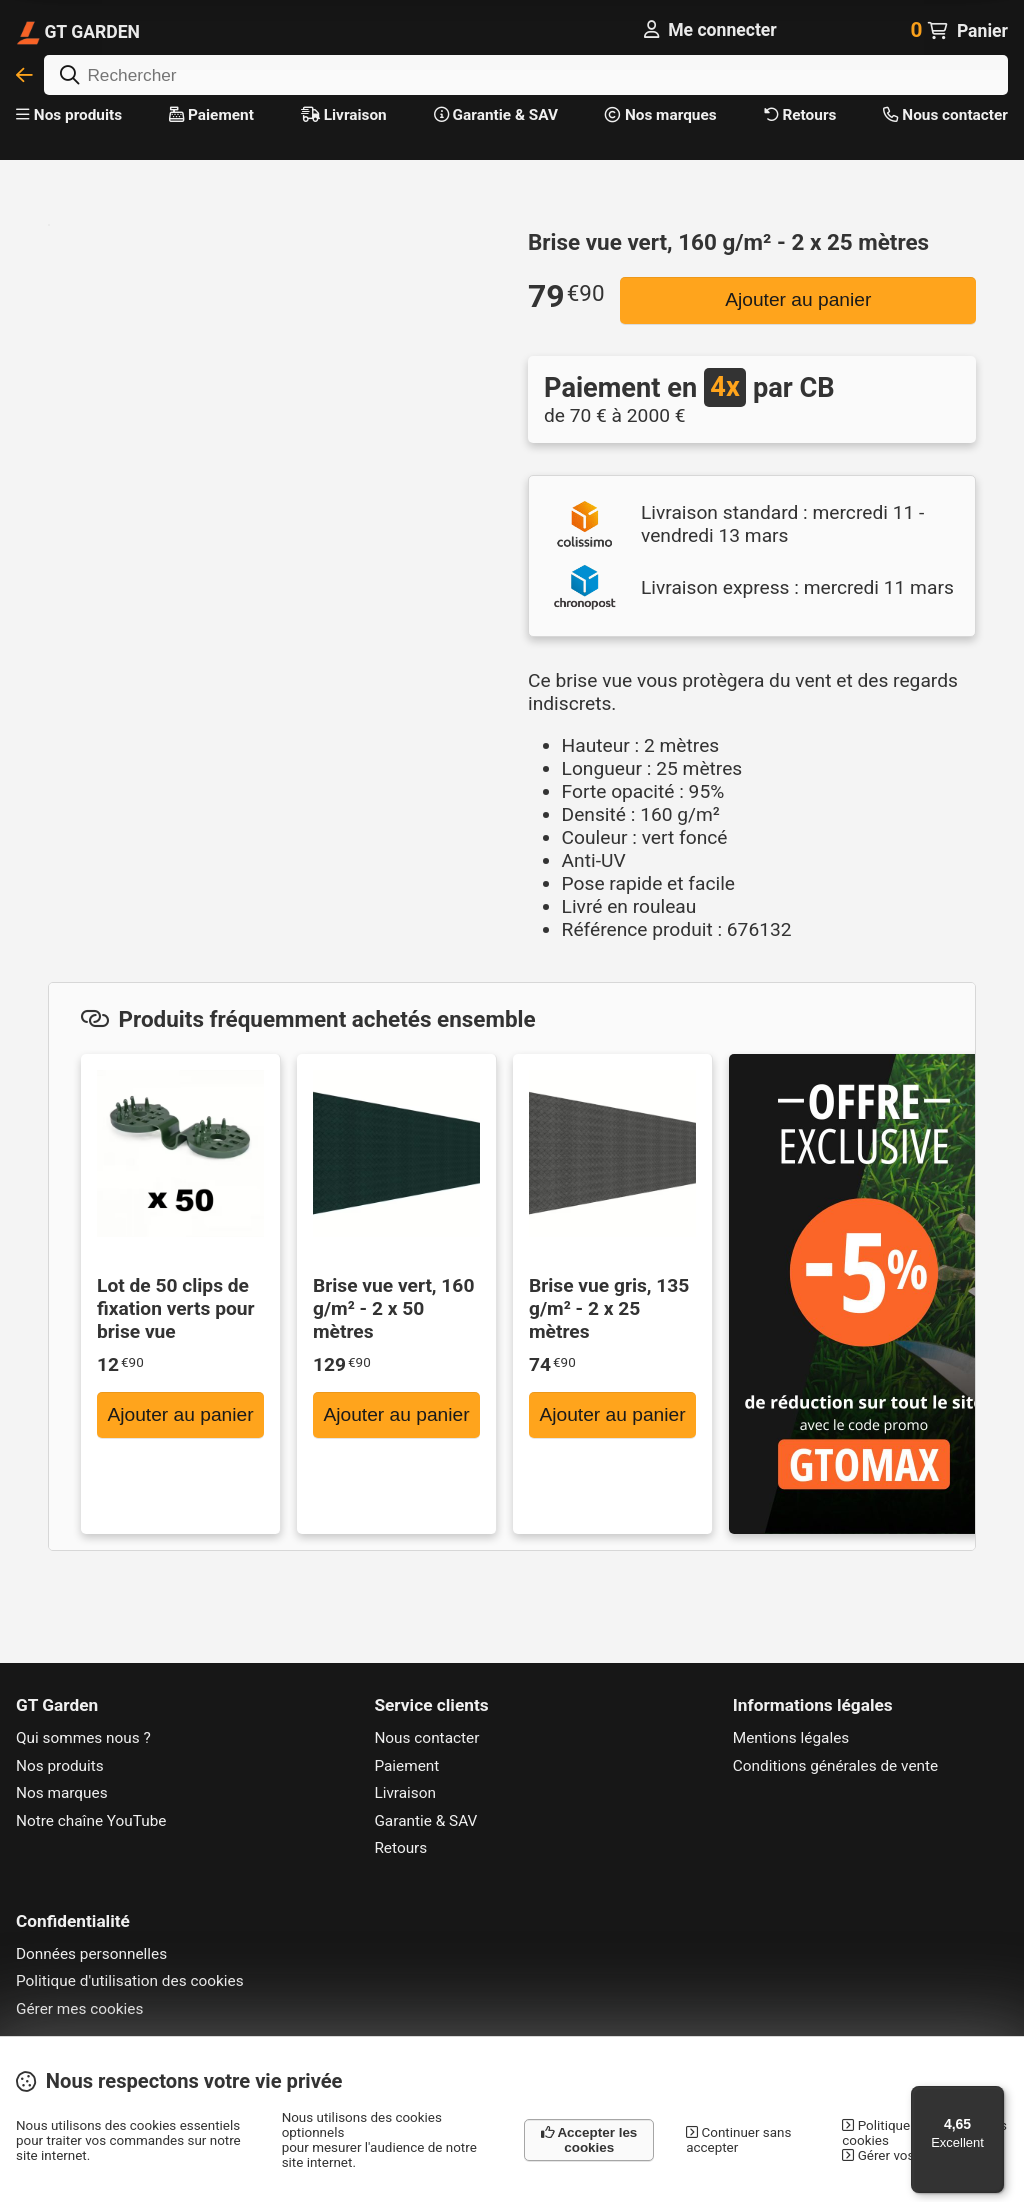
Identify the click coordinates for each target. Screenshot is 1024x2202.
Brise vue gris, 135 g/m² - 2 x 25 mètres (609, 1308)
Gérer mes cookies (79, 2009)
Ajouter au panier (798, 299)
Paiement (211, 115)
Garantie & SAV (496, 115)
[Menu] (992, 2098)
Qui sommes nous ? (83, 1738)
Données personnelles (91, 1954)
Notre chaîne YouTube (91, 1821)
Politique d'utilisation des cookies (130, 1981)
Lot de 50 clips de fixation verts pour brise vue (176, 1308)
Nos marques (661, 115)
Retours (800, 115)
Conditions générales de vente (835, 1766)
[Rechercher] (526, 75)
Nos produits (69, 115)
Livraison (344, 115)
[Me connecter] (710, 30)
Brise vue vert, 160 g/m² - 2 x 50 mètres (393, 1308)
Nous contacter (945, 115)
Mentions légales (791, 1738)
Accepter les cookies (589, 2140)
